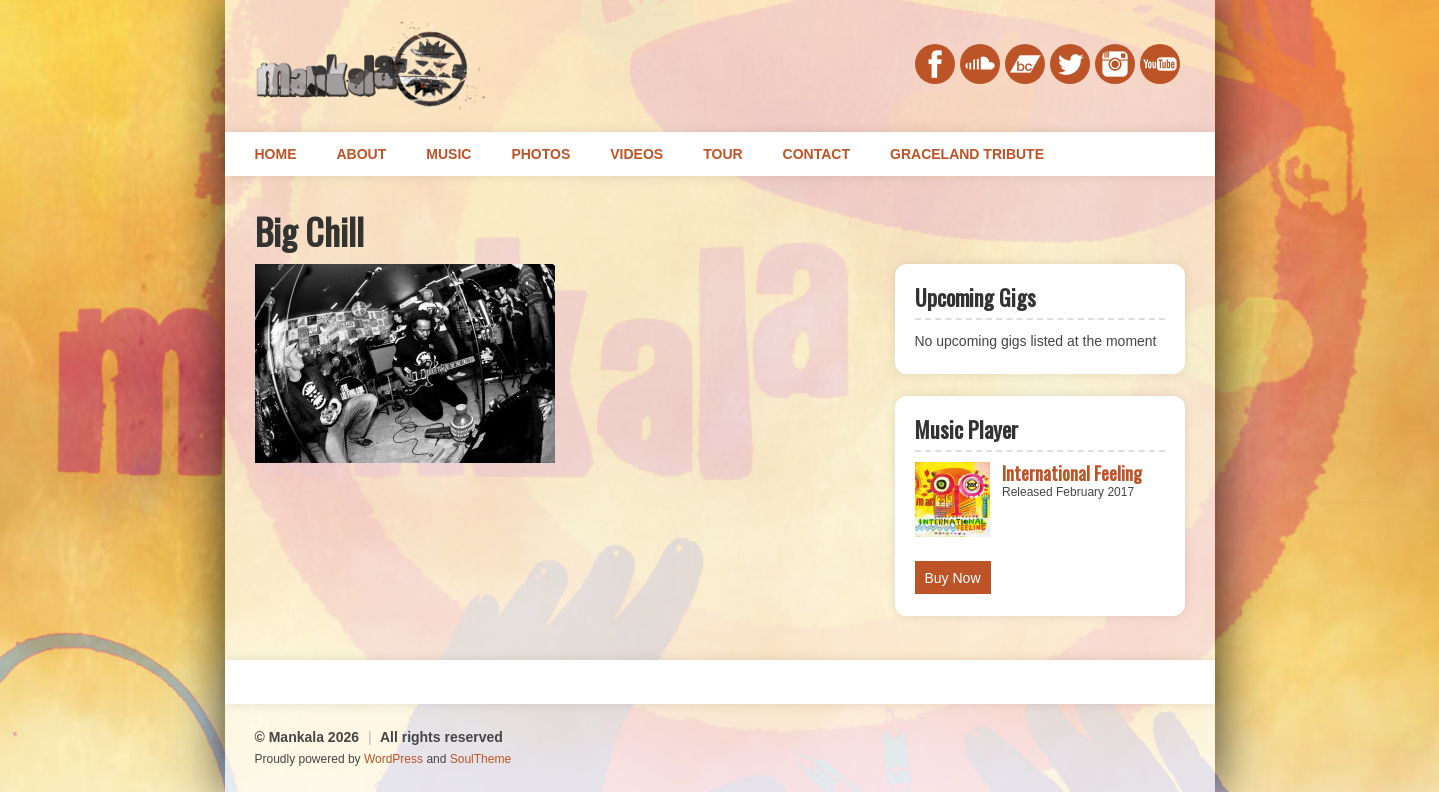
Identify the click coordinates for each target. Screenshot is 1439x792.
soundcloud (980, 64)
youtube (1160, 64)
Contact (816, 154)
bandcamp (1025, 64)
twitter (1070, 64)
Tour (722, 154)
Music (448, 154)
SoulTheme (480, 759)
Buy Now (953, 578)
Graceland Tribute (967, 154)
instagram (1115, 64)
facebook (935, 64)
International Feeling (1072, 473)
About (362, 154)
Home (276, 154)
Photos (540, 154)
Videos (636, 154)
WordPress (393, 759)
